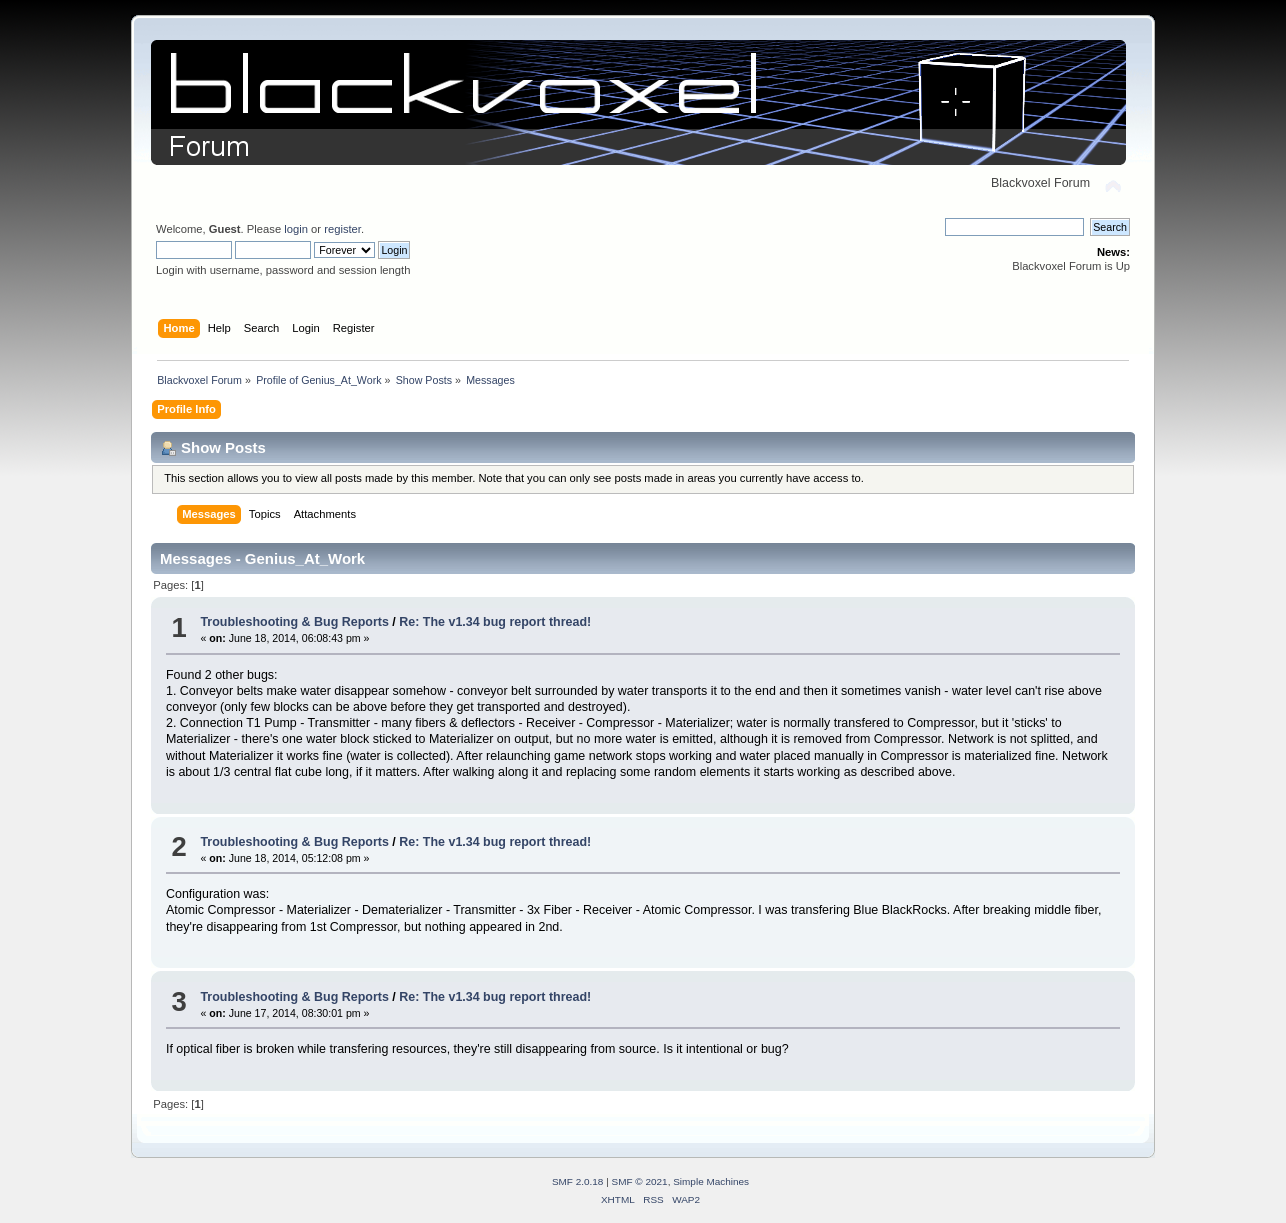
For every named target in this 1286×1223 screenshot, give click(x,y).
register (342, 229)
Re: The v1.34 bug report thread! (495, 622)
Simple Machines (711, 1181)
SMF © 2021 (640, 1181)
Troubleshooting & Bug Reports (294, 622)
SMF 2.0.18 (578, 1181)
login (296, 229)
